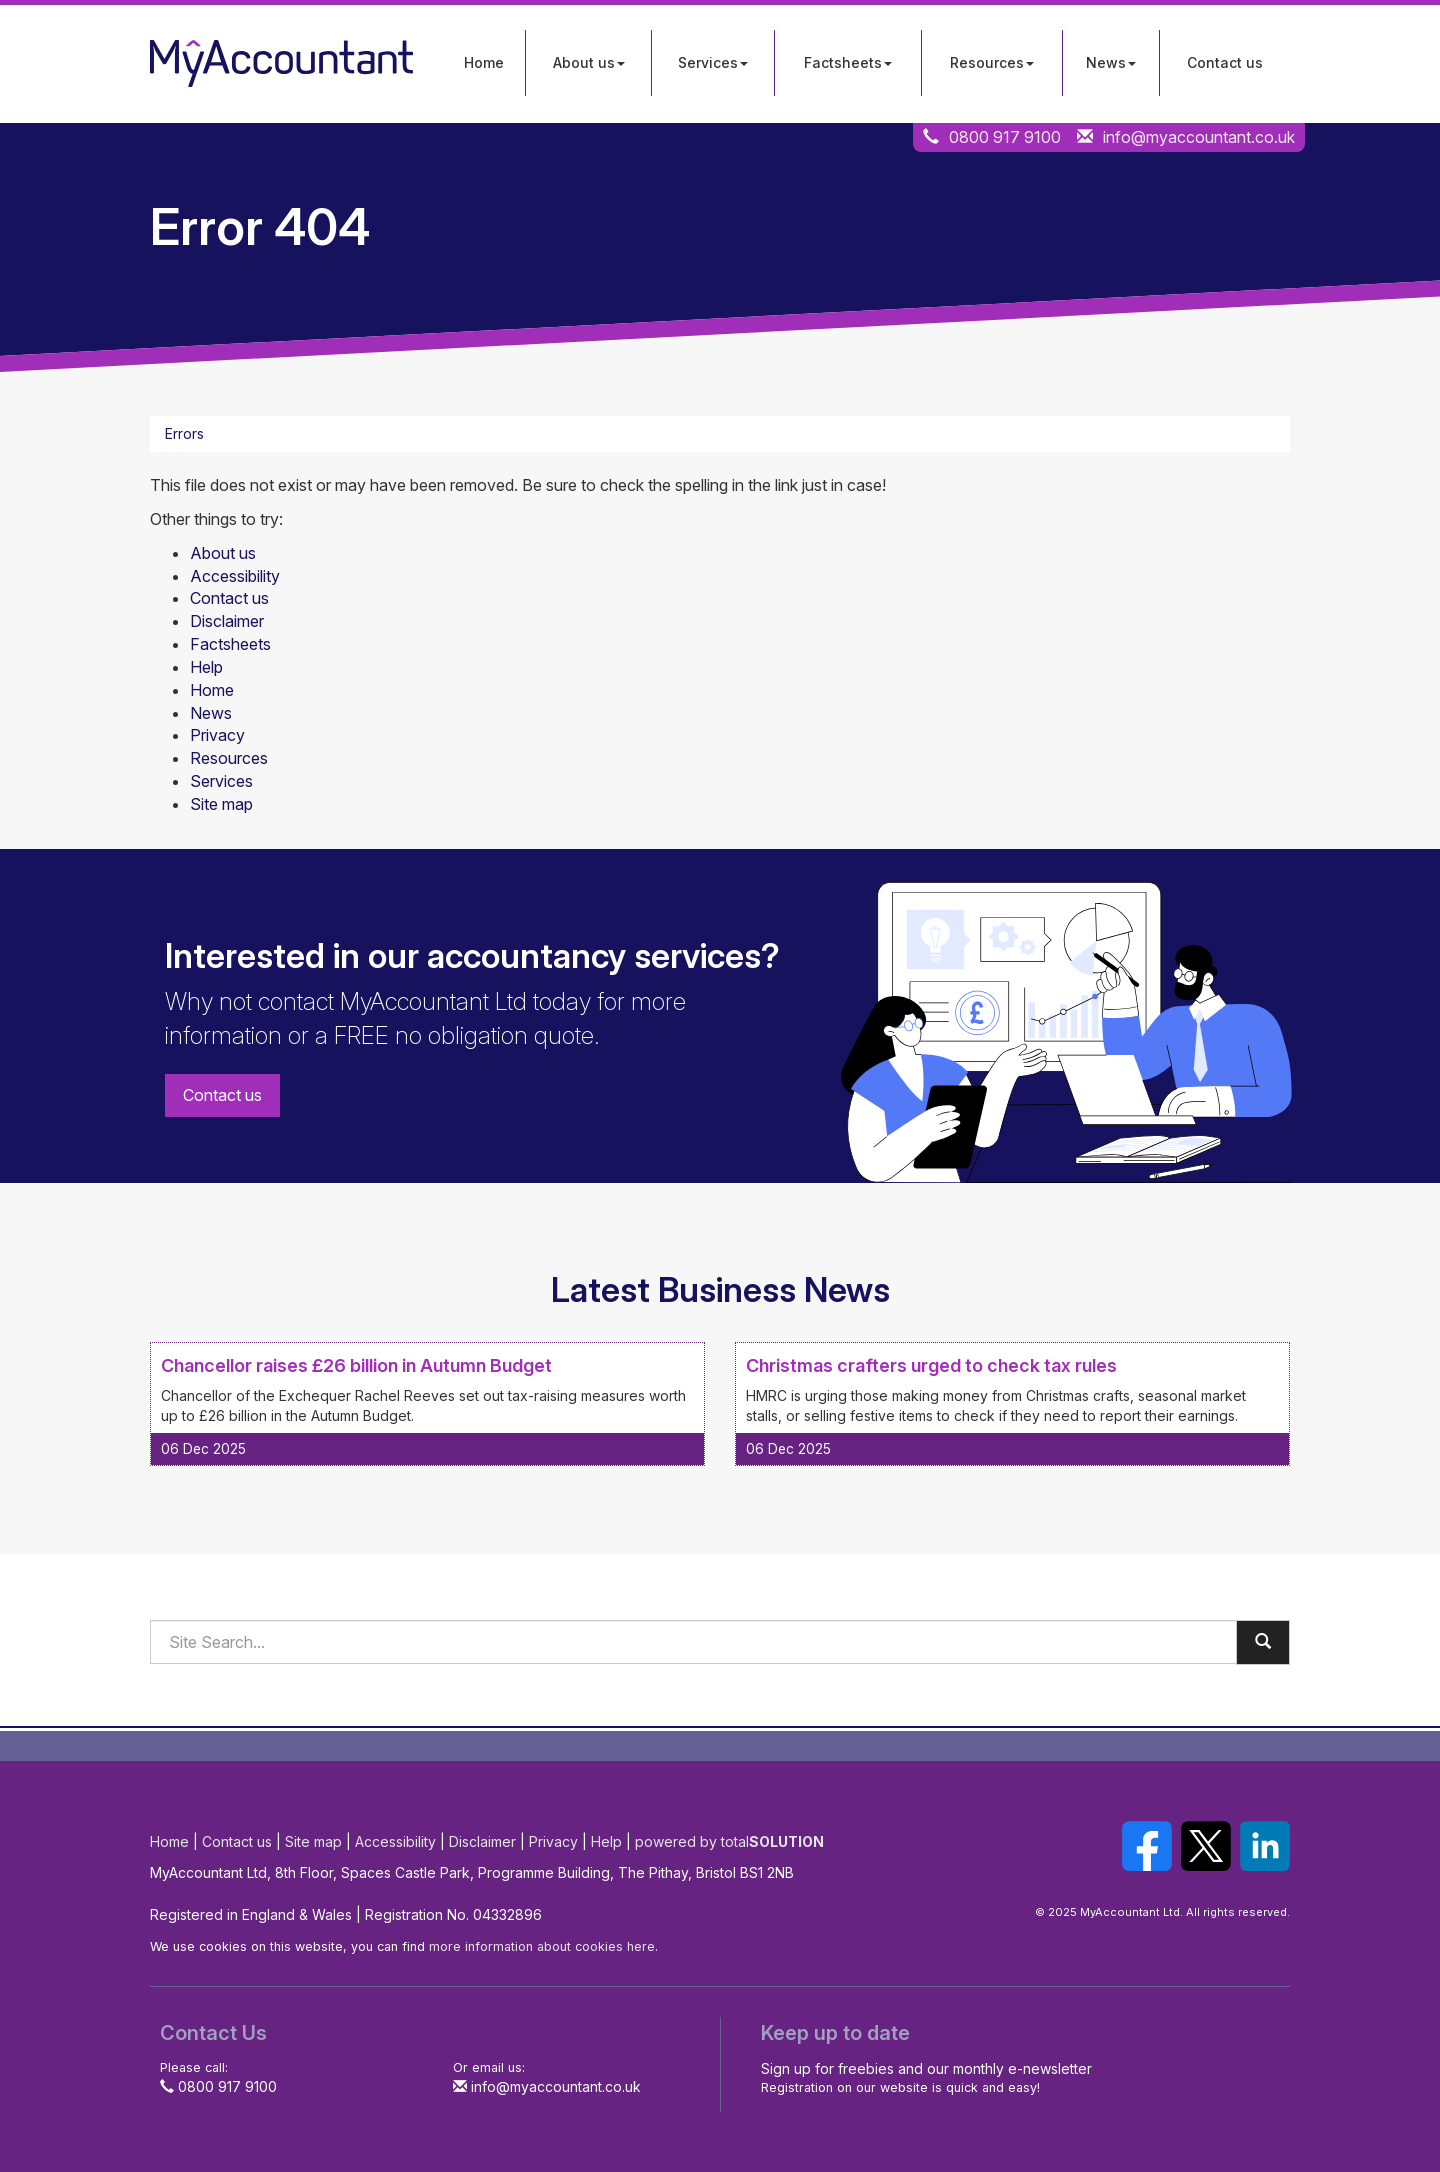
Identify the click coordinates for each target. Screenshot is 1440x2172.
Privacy (217, 735)
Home (484, 62)
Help (206, 667)
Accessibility (235, 576)
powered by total (729, 1841)
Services (713, 62)
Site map (221, 804)
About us (589, 62)
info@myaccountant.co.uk (1199, 137)
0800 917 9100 (1005, 137)
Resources (992, 62)
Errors (184, 433)
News (1111, 62)
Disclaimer (227, 621)
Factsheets (848, 62)
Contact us (1225, 62)
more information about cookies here (542, 1946)
